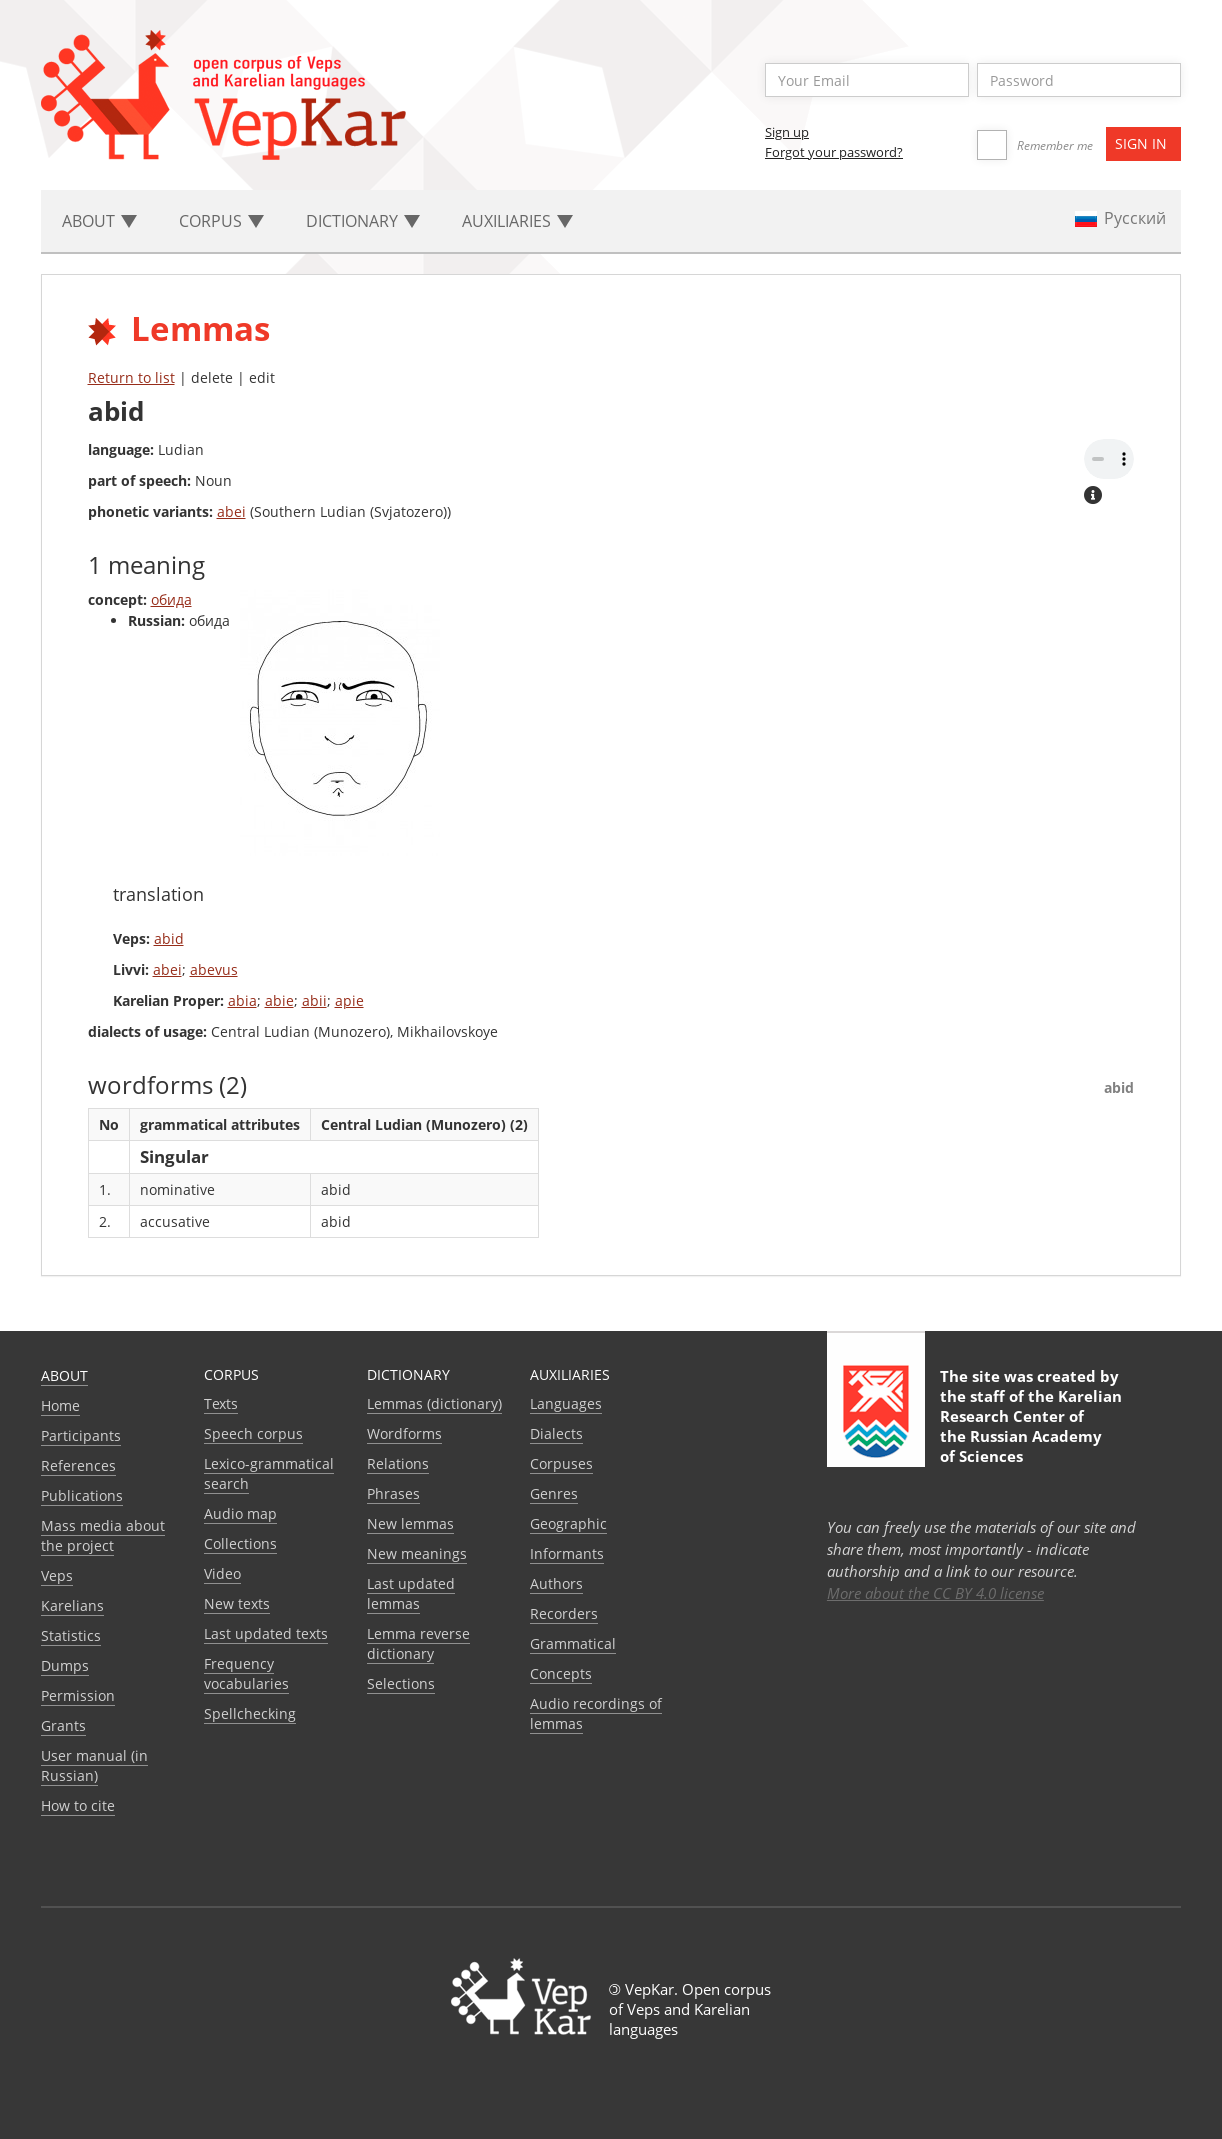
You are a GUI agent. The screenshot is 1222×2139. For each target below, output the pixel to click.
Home (60, 1405)
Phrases (393, 1493)
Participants (81, 1435)
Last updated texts (266, 1633)
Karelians (72, 1605)
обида (171, 599)
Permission (78, 1695)
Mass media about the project (103, 1535)
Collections (240, 1543)
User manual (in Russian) (94, 1765)
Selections (401, 1683)
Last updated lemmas (411, 1593)
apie (349, 1000)
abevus (214, 969)
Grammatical (573, 1643)
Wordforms (404, 1433)
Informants (567, 1553)
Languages (566, 1403)
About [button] (99, 221)
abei (231, 511)
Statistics (71, 1635)
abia (242, 1000)
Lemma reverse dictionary (418, 1643)
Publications (82, 1495)
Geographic (568, 1523)
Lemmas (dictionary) (434, 1403)
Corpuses (561, 1463)
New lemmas (410, 1523)
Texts (221, 1403)
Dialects (556, 1433)
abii (314, 1000)
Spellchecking (250, 1713)
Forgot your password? (834, 152)
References (78, 1465)
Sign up (787, 132)
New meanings (417, 1553)
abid (169, 938)
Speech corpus (253, 1433)
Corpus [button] (221, 221)
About (64, 1375)
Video (222, 1573)
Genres (554, 1493)
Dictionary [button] (363, 221)
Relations (398, 1463)
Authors (556, 1583)
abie (279, 1000)
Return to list (131, 377)
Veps (57, 1575)
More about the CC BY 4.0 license (935, 1593)
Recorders (564, 1613)
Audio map (240, 1513)
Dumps (65, 1665)
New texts (237, 1603)
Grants (63, 1725)
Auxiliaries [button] (517, 221)
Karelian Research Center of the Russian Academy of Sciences (1031, 1426)
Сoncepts (561, 1673)
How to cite (78, 1805)
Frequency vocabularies (246, 1673)
